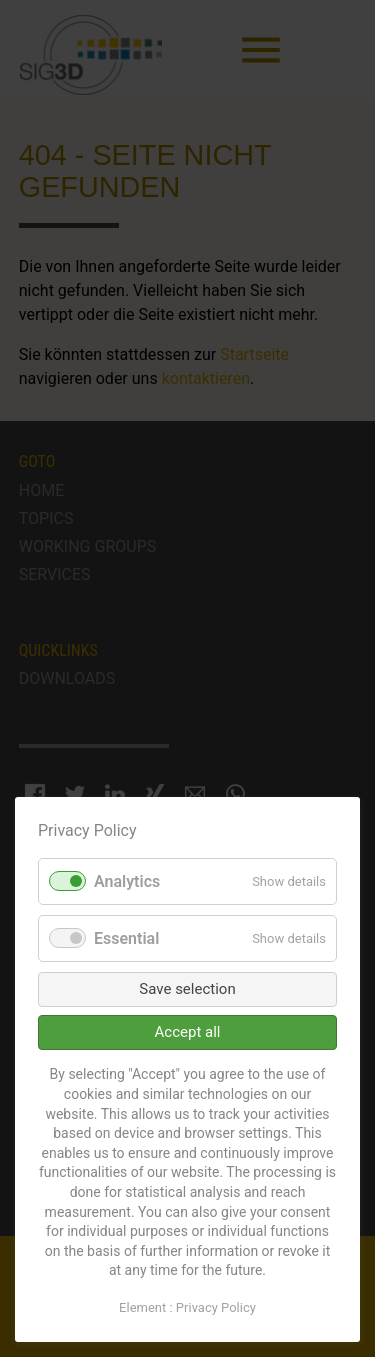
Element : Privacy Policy (187, 1307)
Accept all (188, 1032)
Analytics (127, 881)
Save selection (187, 989)
